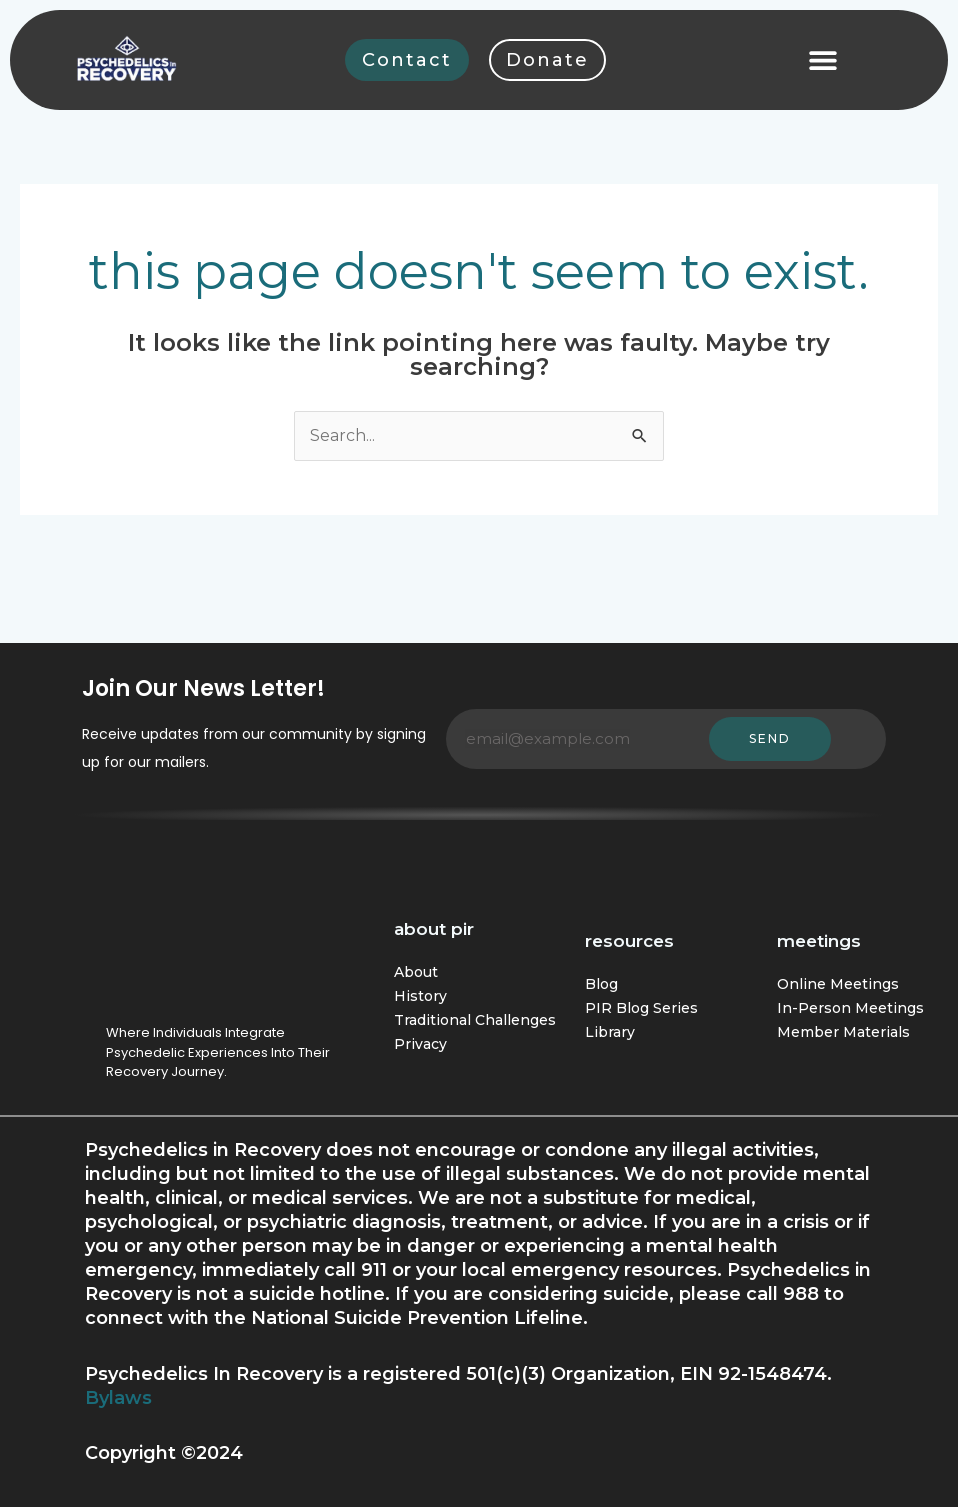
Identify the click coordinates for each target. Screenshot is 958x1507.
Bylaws (118, 1398)
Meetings (819, 941)
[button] (823, 59)
